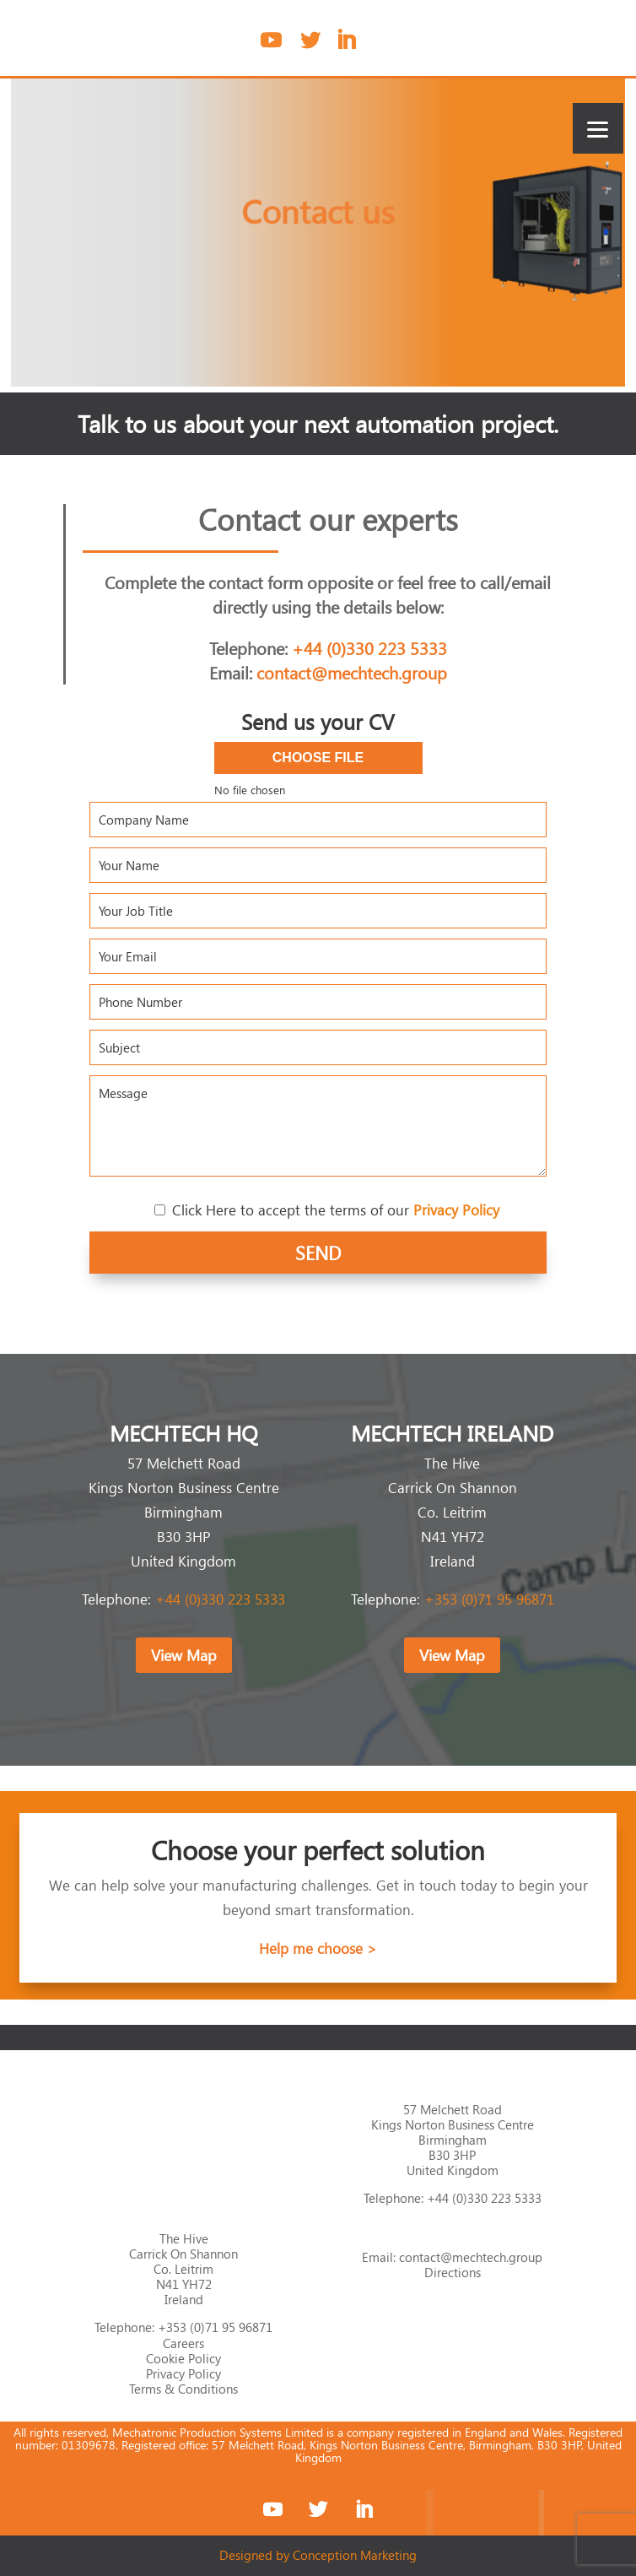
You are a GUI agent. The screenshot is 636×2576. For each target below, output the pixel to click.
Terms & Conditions (183, 2388)
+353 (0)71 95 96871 (489, 1599)
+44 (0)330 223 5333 (369, 647)
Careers (183, 2343)
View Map (184, 1654)
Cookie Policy (183, 2358)
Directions (452, 2272)
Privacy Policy (183, 2373)
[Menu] (598, 128)
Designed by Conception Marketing (318, 2554)
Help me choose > (318, 1948)
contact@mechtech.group (351, 672)
